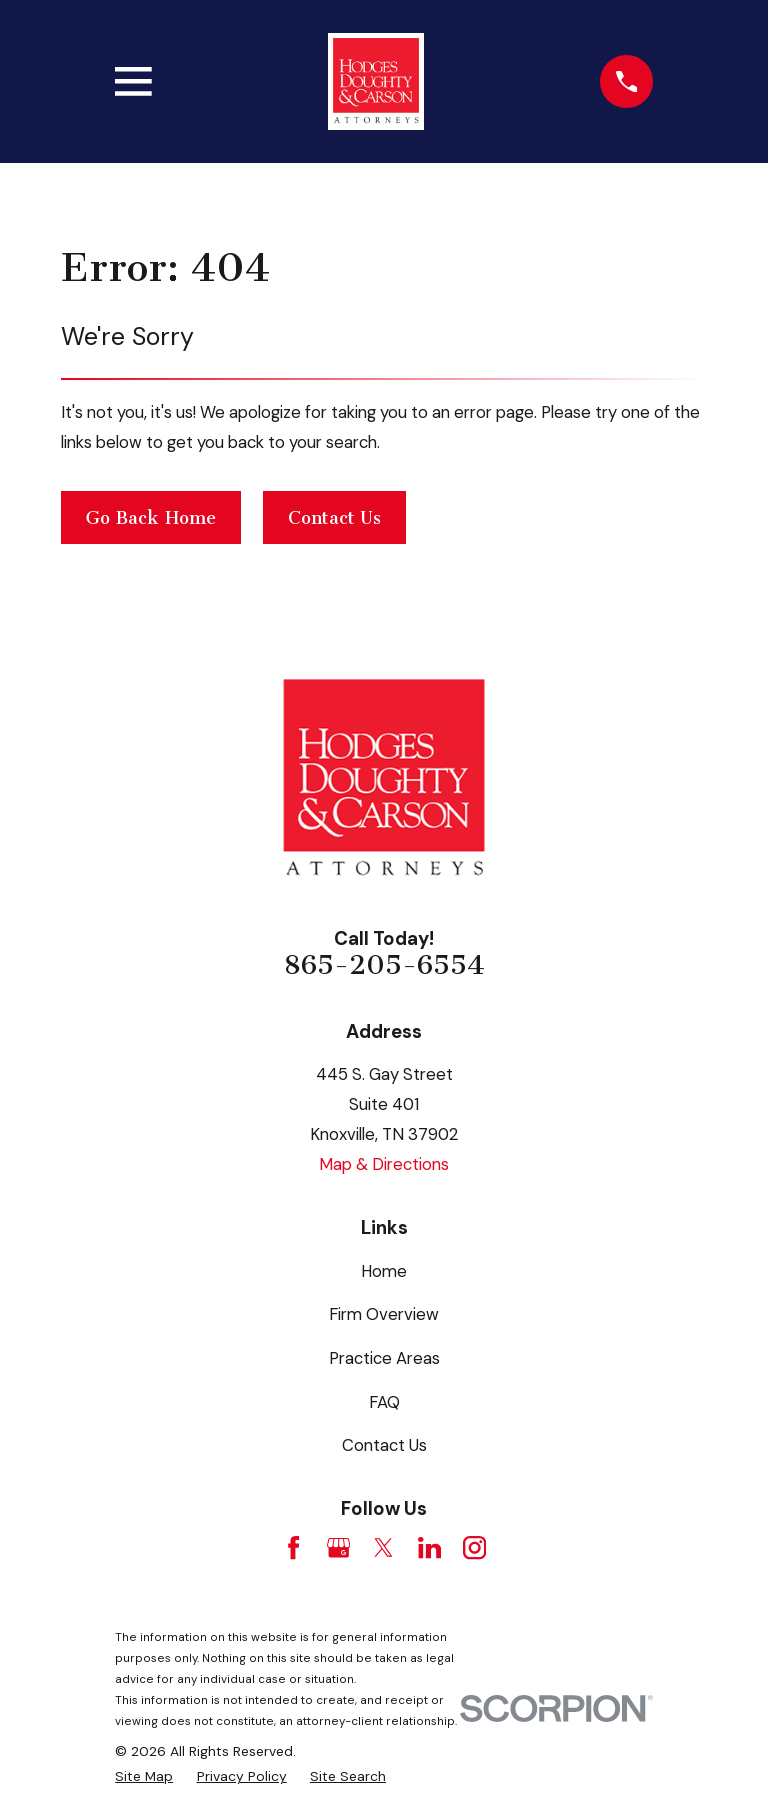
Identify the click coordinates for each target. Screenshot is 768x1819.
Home (384, 1271)
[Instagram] (474, 1547)
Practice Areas (384, 1358)
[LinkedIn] (429, 1547)
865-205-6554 (384, 965)
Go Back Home (151, 518)
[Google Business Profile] (338, 1547)
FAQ (384, 1402)
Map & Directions (384, 1164)
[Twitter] (383, 1547)
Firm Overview (384, 1314)
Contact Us (334, 518)
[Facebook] (293, 1547)
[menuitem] (144, 1776)
